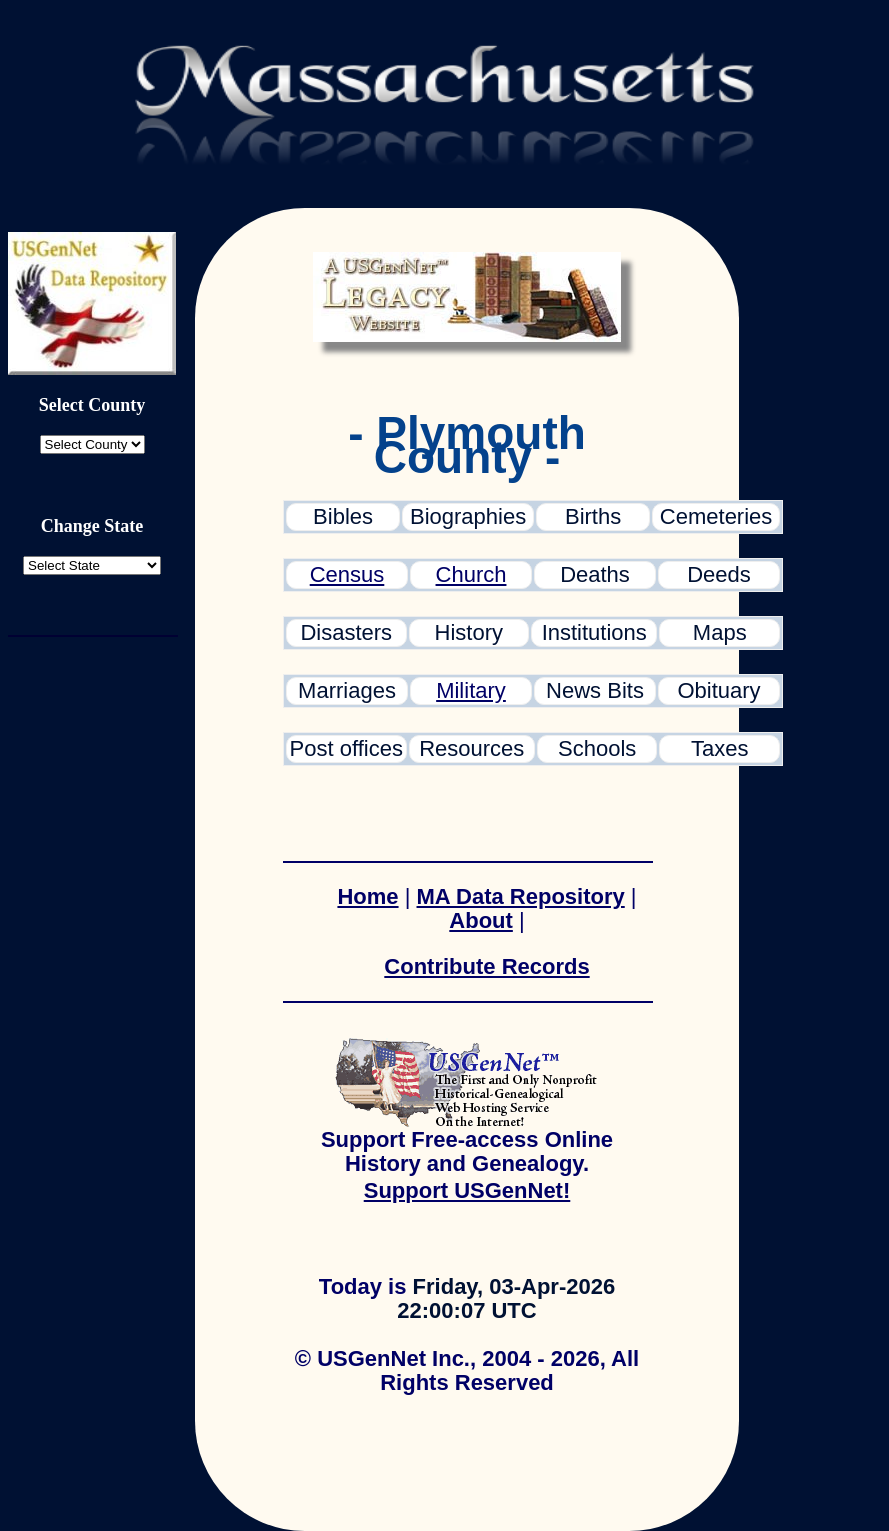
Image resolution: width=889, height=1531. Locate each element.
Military (471, 690)
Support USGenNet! (467, 1190)
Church (471, 574)
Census (347, 574)
